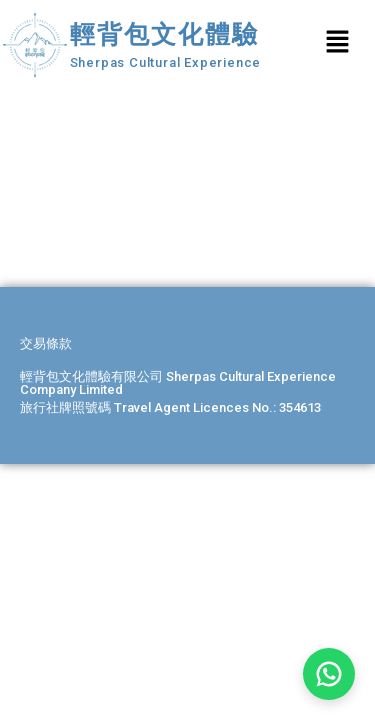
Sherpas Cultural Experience (166, 62)
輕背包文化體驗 (165, 34)
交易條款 (46, 343)
